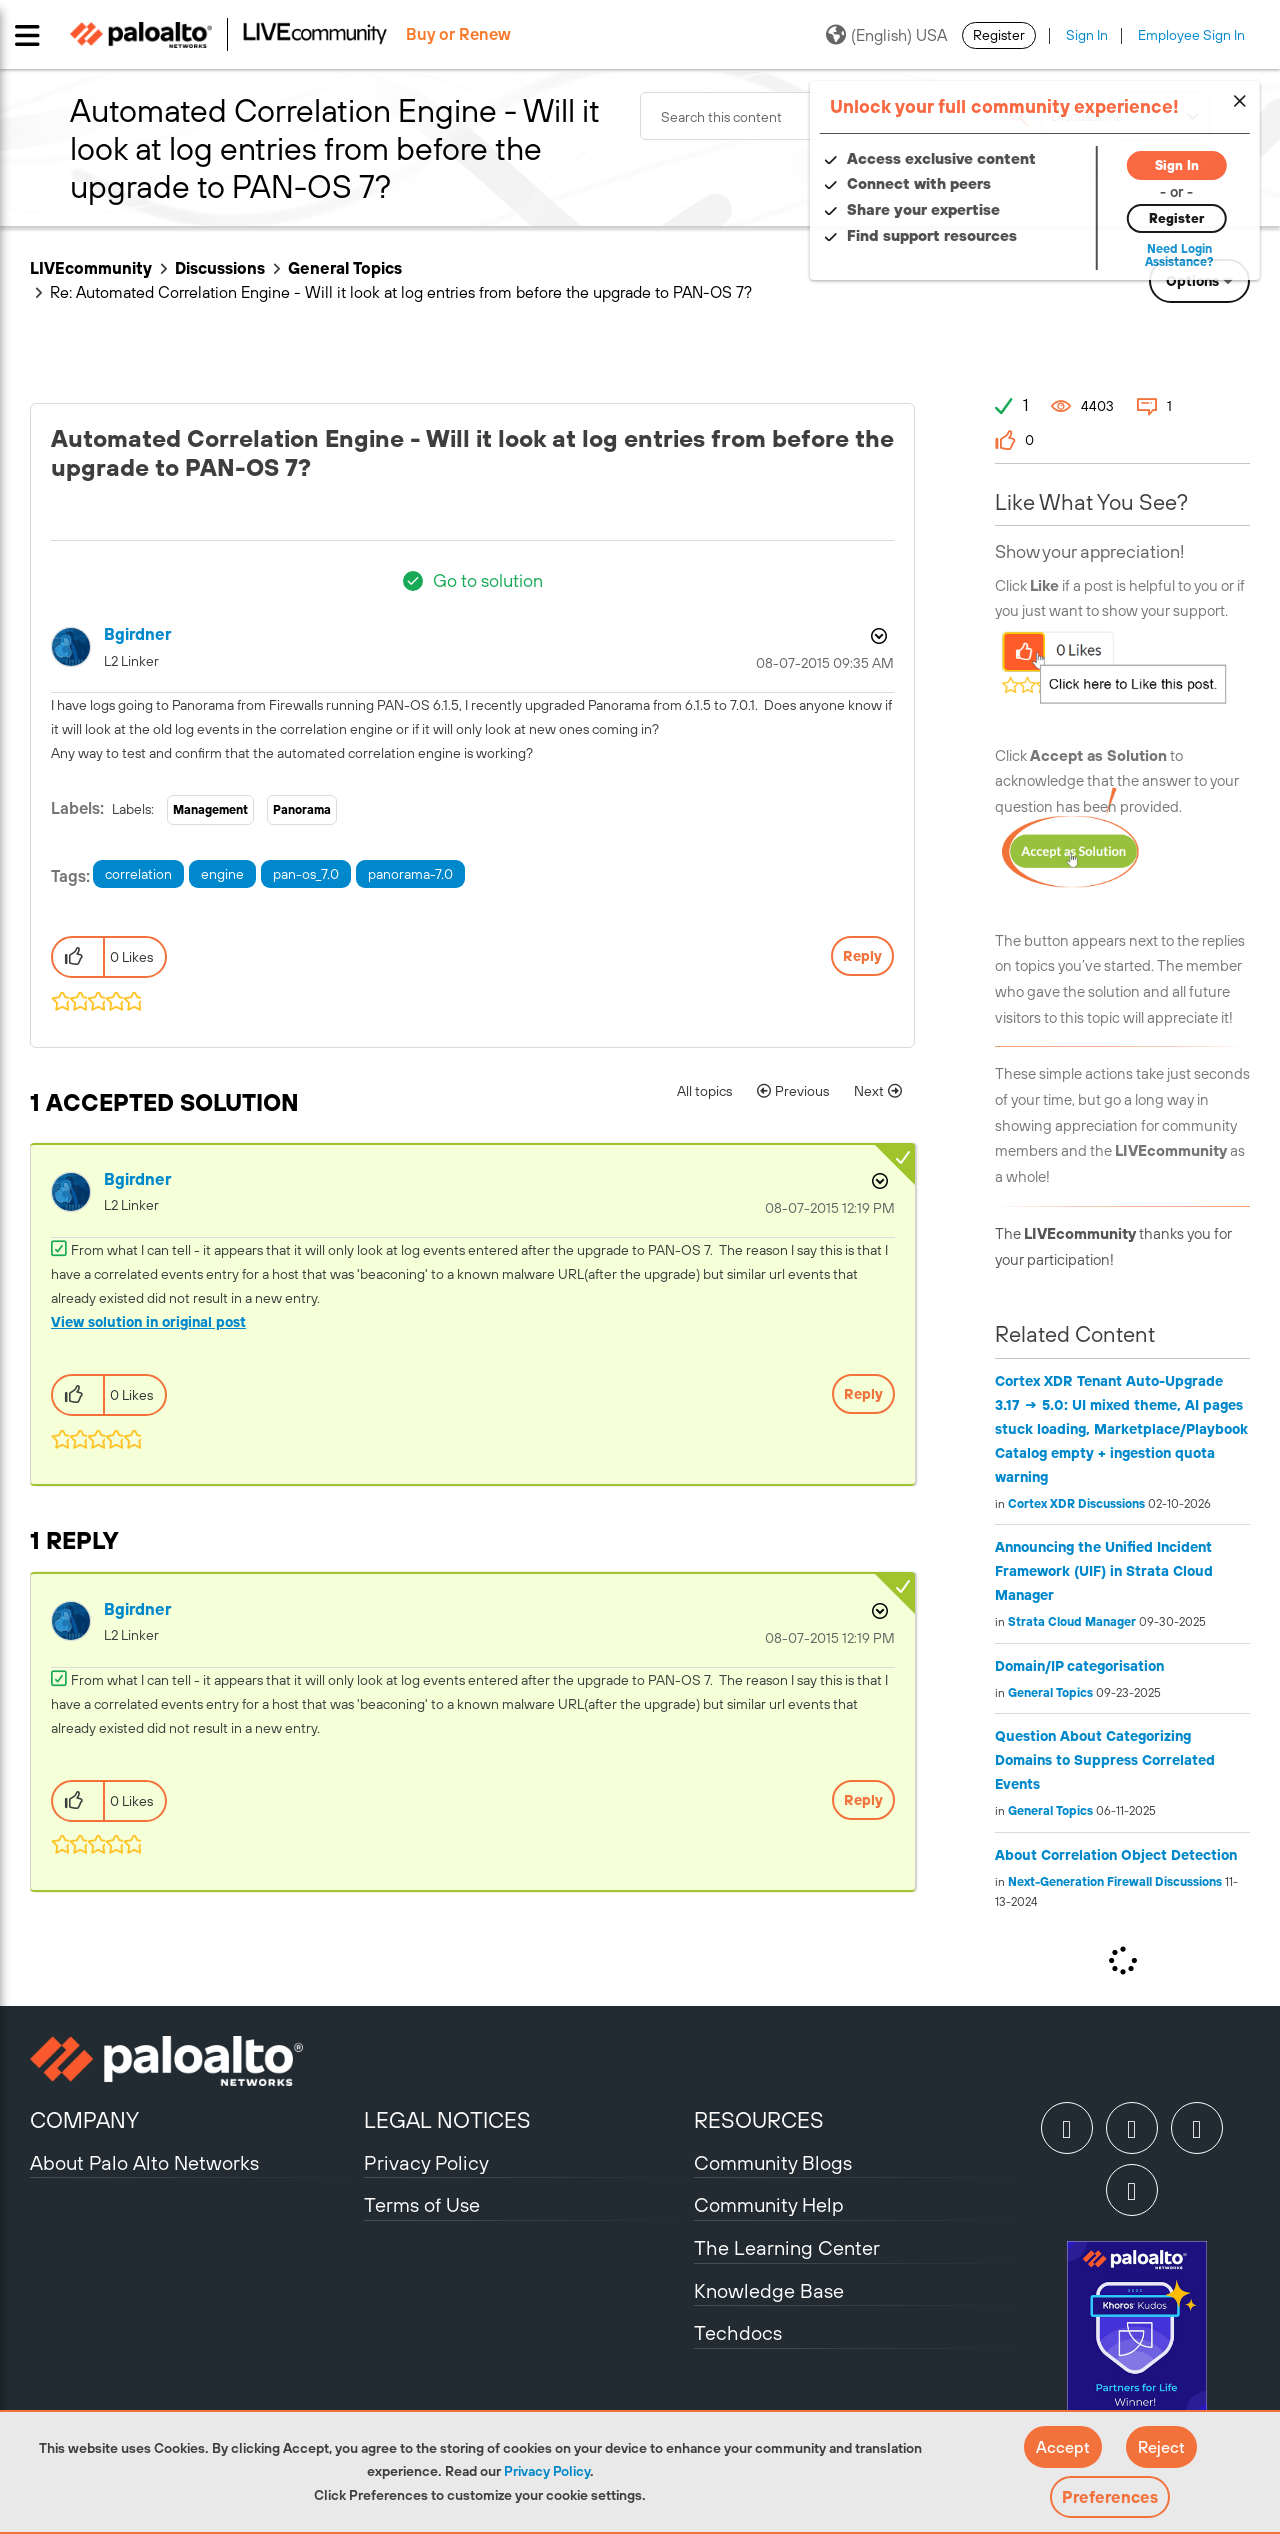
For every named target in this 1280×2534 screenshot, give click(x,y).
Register (999, 35)
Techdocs (738, 2332)
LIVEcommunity (91, 268)
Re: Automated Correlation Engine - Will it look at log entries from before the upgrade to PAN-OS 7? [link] (401, 292)
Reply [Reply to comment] (863, 1394)
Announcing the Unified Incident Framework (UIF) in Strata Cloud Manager (1104, 1571)
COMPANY (84, 2120)
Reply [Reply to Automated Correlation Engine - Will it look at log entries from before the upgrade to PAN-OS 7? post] (862, 956)
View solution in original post (148, 1322)
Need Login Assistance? (1160, 255)
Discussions (220, 268)
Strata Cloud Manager (1072, 1622)
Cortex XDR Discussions (1076, 1504)
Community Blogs (773, 2162)
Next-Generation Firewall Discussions (1115, 1882)
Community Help (769, 2204)
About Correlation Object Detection (1116, 1855)
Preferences (1110, 2497)
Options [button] (1192, 281)
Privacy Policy (547, 2471)
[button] (1063, 2447)
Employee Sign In (1191, 35)
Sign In (1087, 35)
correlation (138, 874)
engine (222, 874)
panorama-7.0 (410, 874)
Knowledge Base (769, 2290)
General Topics (345, 268)
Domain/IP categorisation (1079, 1666)
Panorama (302, 810)
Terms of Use (422, 2204)
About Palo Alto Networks (144, 2162)
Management (210, 810)
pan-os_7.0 (306, 874)
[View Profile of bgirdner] (137, 634)
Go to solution (488, 580)
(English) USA (886, 35)
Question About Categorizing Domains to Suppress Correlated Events (1105, 1760)
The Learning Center (787, 2247)
